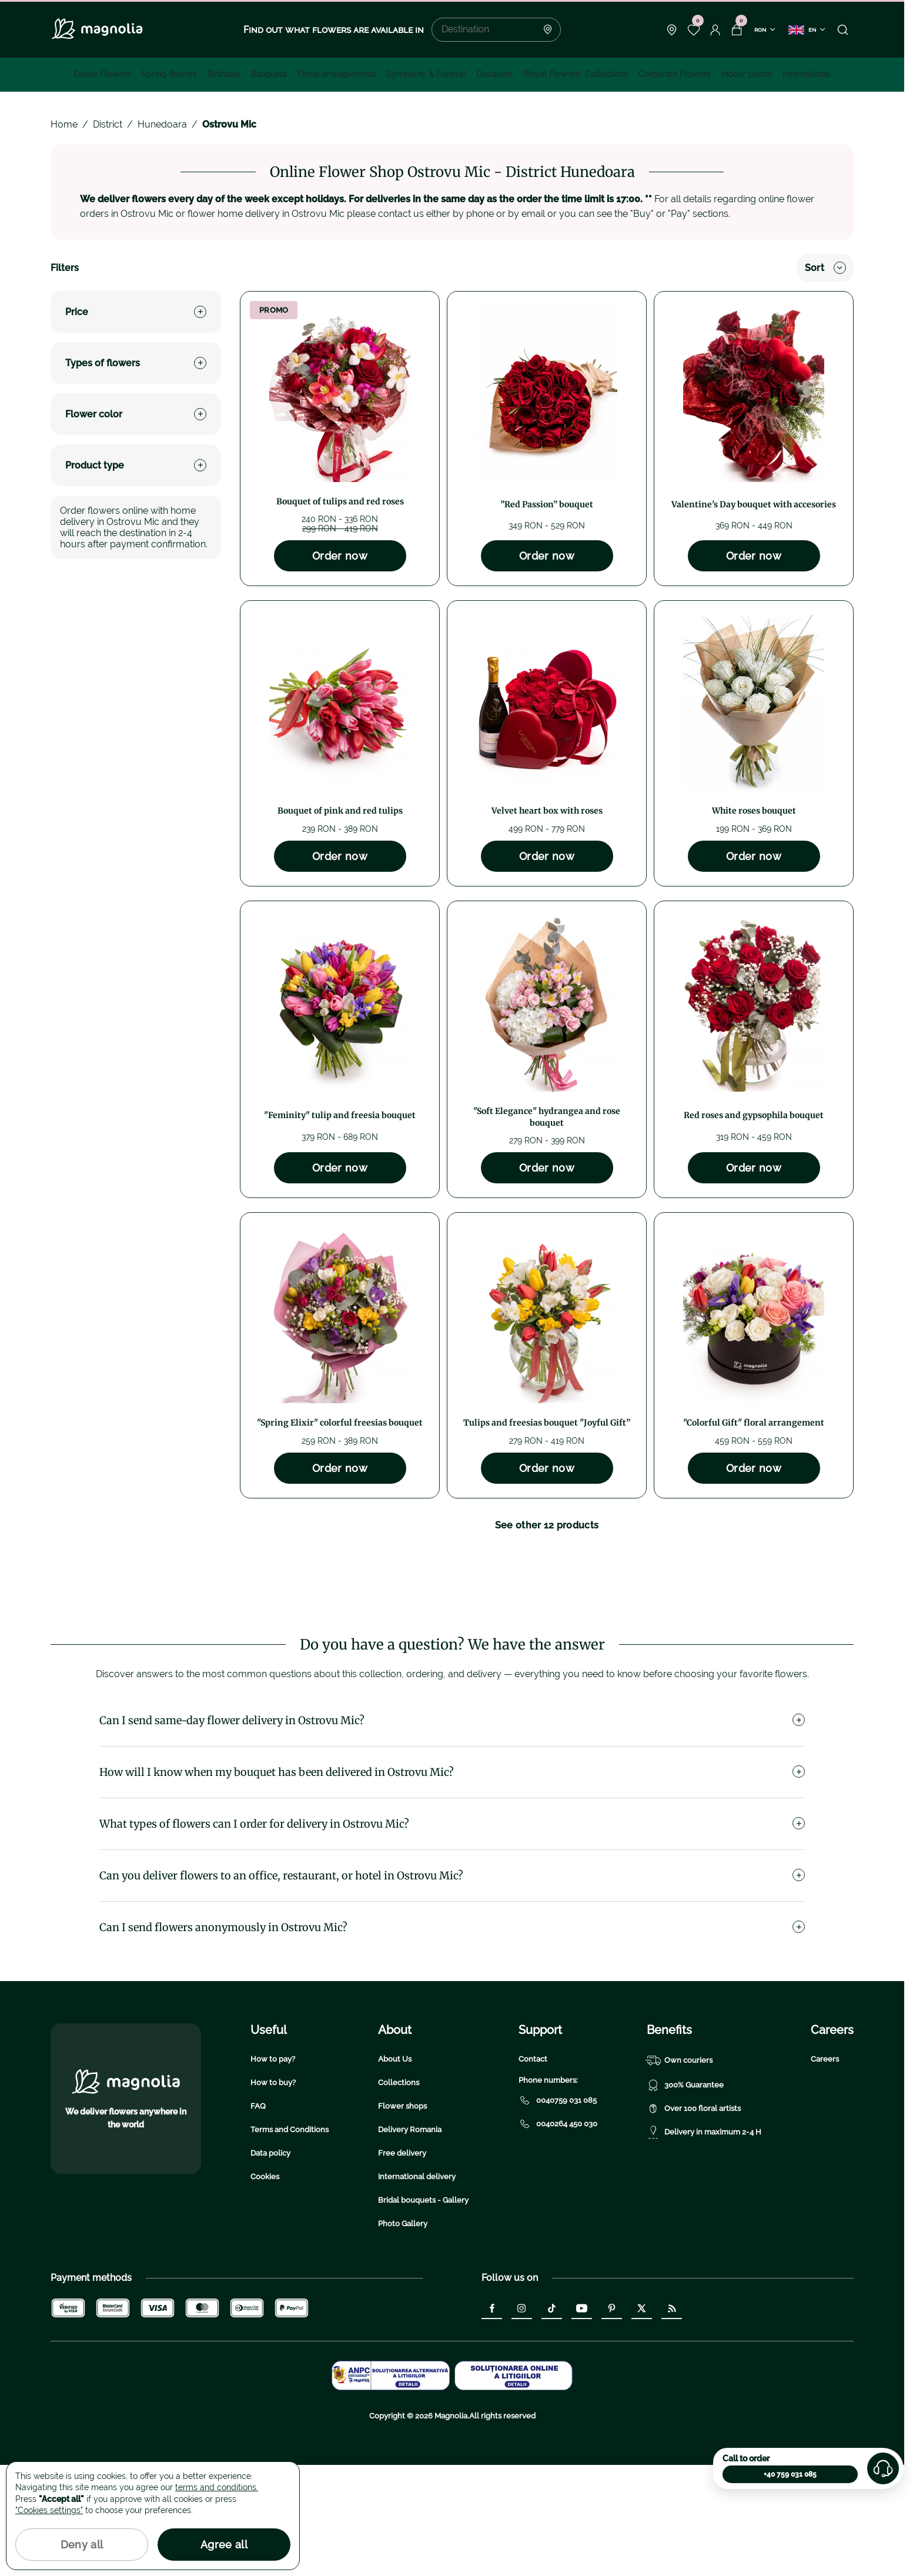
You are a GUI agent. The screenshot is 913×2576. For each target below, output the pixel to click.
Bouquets (268, 74)
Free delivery (402, 2264)
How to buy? (273, 2193)
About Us (395, 2170)
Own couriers (680, 2171)
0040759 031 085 (558, 2211)
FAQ (258, 2217)
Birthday (224, 74)
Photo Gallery (402, 2334)
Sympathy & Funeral (426, 74)
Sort (825, 268)
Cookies (264, 2287)
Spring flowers (169, 74)
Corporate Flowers (674, 74)
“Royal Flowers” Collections (575, 74)
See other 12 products (547, 1525)
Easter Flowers (102, 74)
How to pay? (272, 2170)
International (806, 74)
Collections (398, 2193)
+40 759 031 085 (790, 2474)
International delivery (417, 2287)
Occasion (493, 74)
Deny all (82, 2544)
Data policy (270, 2264)
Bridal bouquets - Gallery (423, 2311)
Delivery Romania (410, 2240)
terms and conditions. (216, 2487)
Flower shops (402, 2217)
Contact (533, 2170)
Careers (825, 2170)
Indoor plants (746, 74)
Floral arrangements (336, 74)
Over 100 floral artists (694, 2219)
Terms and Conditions (289, 2240)
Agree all (224, 2544)
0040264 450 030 (558, 2235)
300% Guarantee (685, 2196)
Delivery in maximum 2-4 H (704, 2243)
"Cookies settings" (49, 2510)
